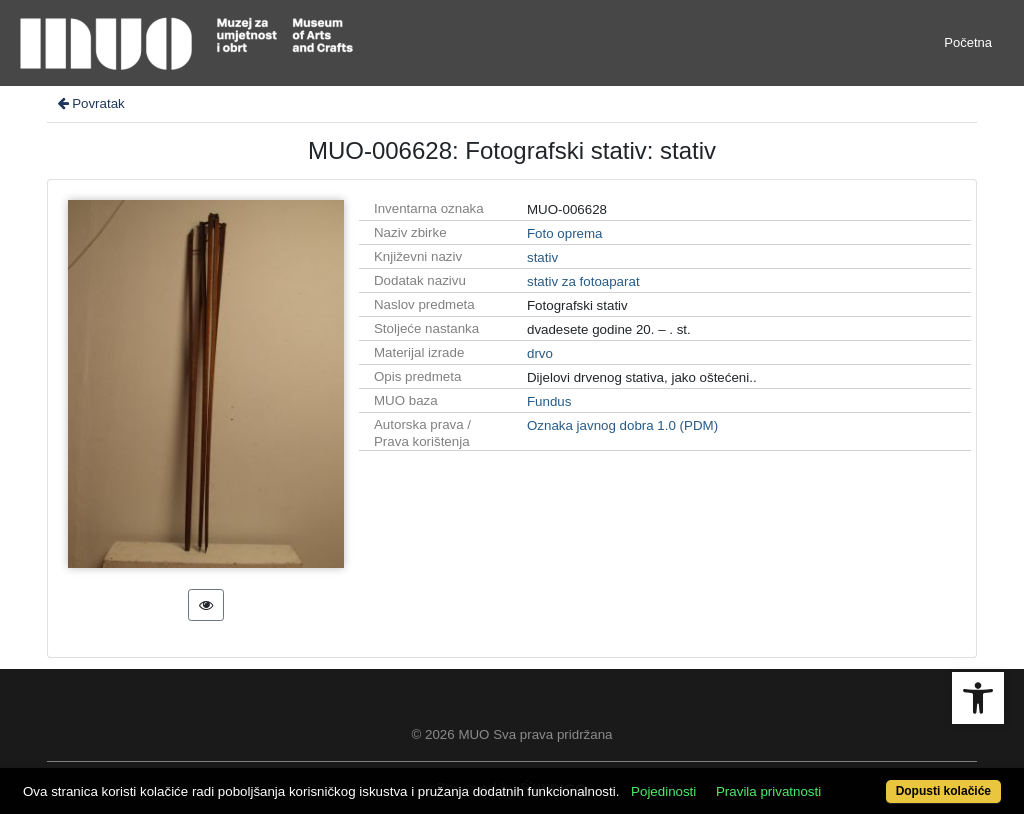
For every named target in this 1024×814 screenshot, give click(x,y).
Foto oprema (565, 233)
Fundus (549, 401)
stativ (542, 257)
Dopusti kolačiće (943, 791)
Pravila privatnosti (768, 791)
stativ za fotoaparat (583, 281)
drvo (540, 353)
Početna (968, 42)
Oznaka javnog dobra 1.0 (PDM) (622, 425)
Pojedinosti (663, 791)
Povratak (90, 103)
